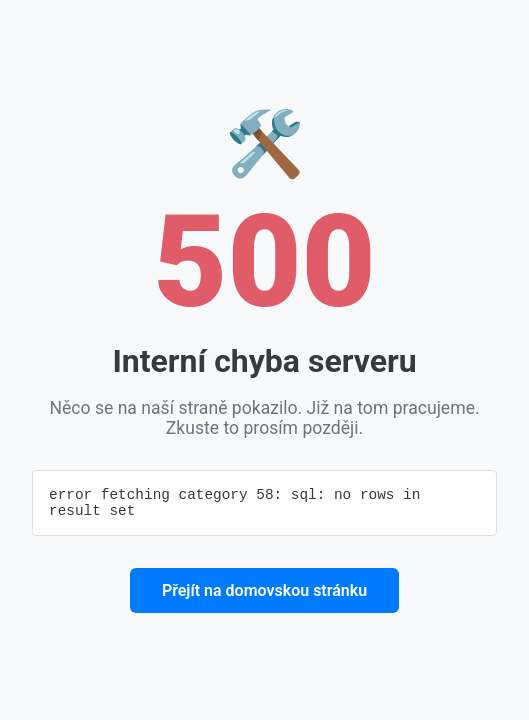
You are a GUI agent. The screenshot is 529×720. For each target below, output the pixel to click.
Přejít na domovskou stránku (264, 593)
